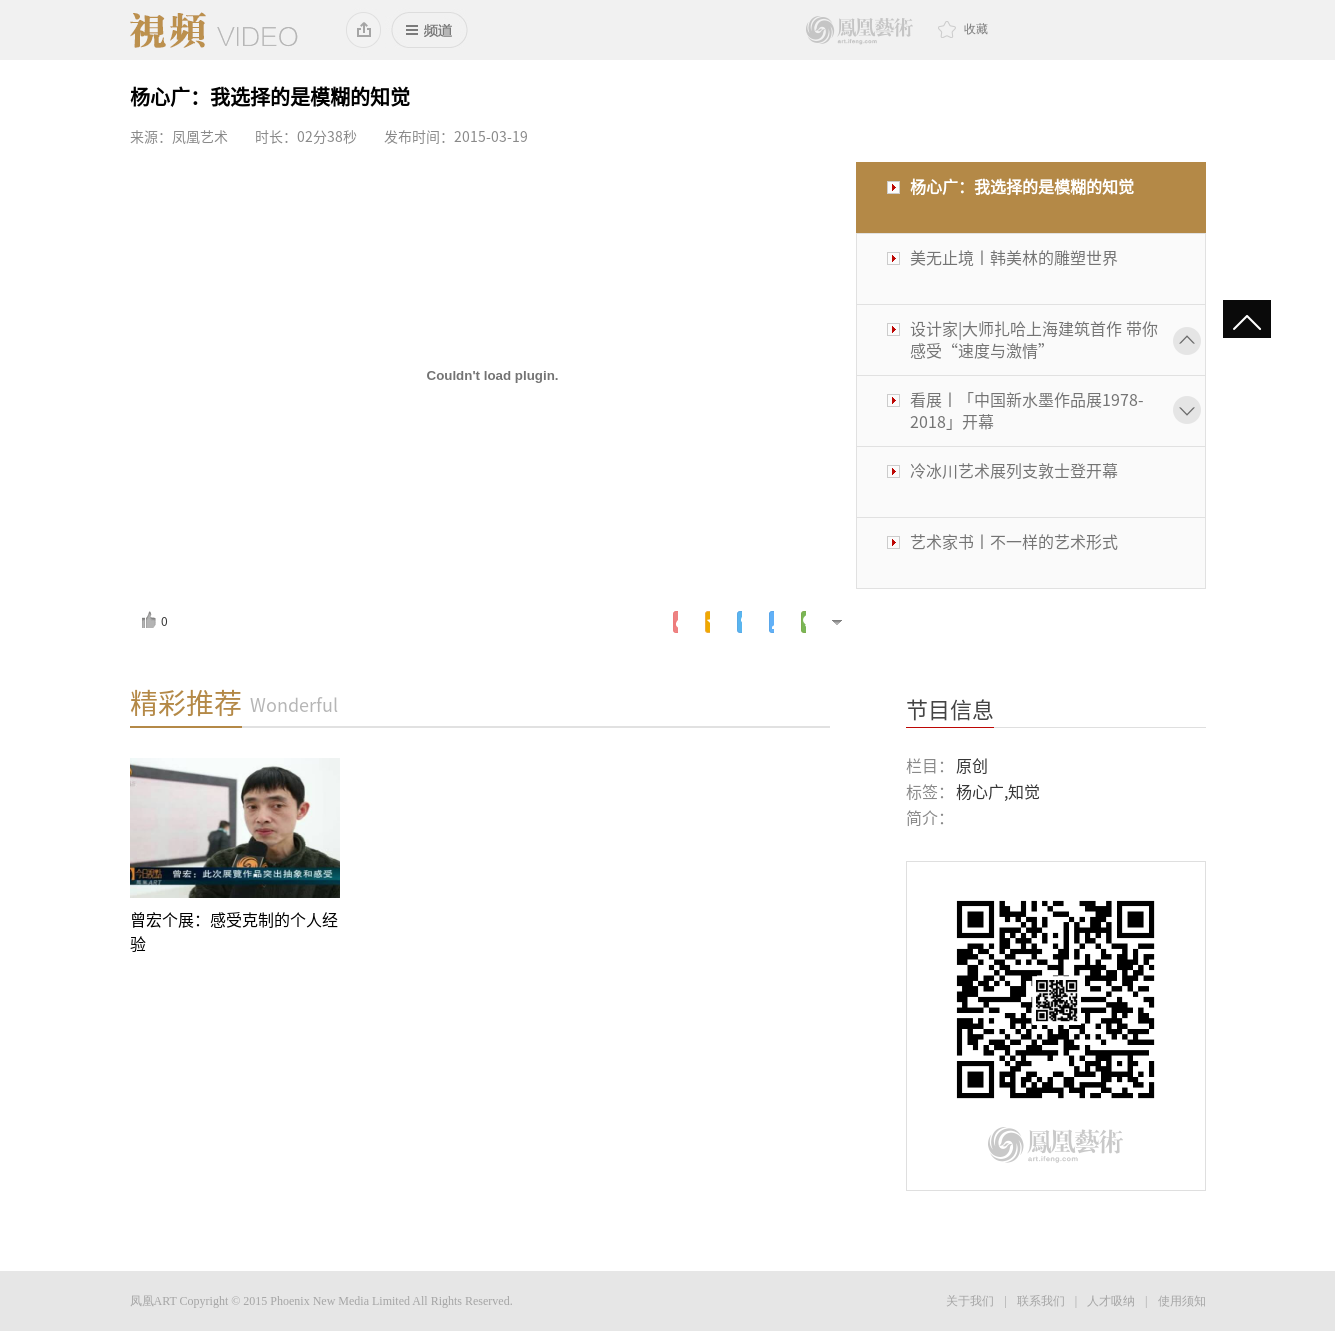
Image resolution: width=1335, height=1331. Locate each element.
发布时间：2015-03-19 (456, 137)
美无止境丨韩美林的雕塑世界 (1014, 258)
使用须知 (1182, 1301)
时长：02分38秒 (306, 137)
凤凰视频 (214, 30)
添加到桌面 (364, 30)
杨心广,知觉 (998, 792)
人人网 (771, 622)
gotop (1247, 324)
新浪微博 (675, 622)
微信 (803, 622)
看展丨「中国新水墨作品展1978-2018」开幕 (1027, 411)
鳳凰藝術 (859, 30)
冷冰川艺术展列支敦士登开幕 (1014, 471)
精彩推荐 (186, 703)
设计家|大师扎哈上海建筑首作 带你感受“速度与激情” (1034, 340)
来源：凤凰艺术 (179, 137)
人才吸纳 (1111, 1301)
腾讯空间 (707, 622)
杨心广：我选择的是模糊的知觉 (1022, 187)
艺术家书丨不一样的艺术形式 (1014, 542)
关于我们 (970, 1301)
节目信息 (950, 710)
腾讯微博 (739, 622)
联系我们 (1041, 1301)
